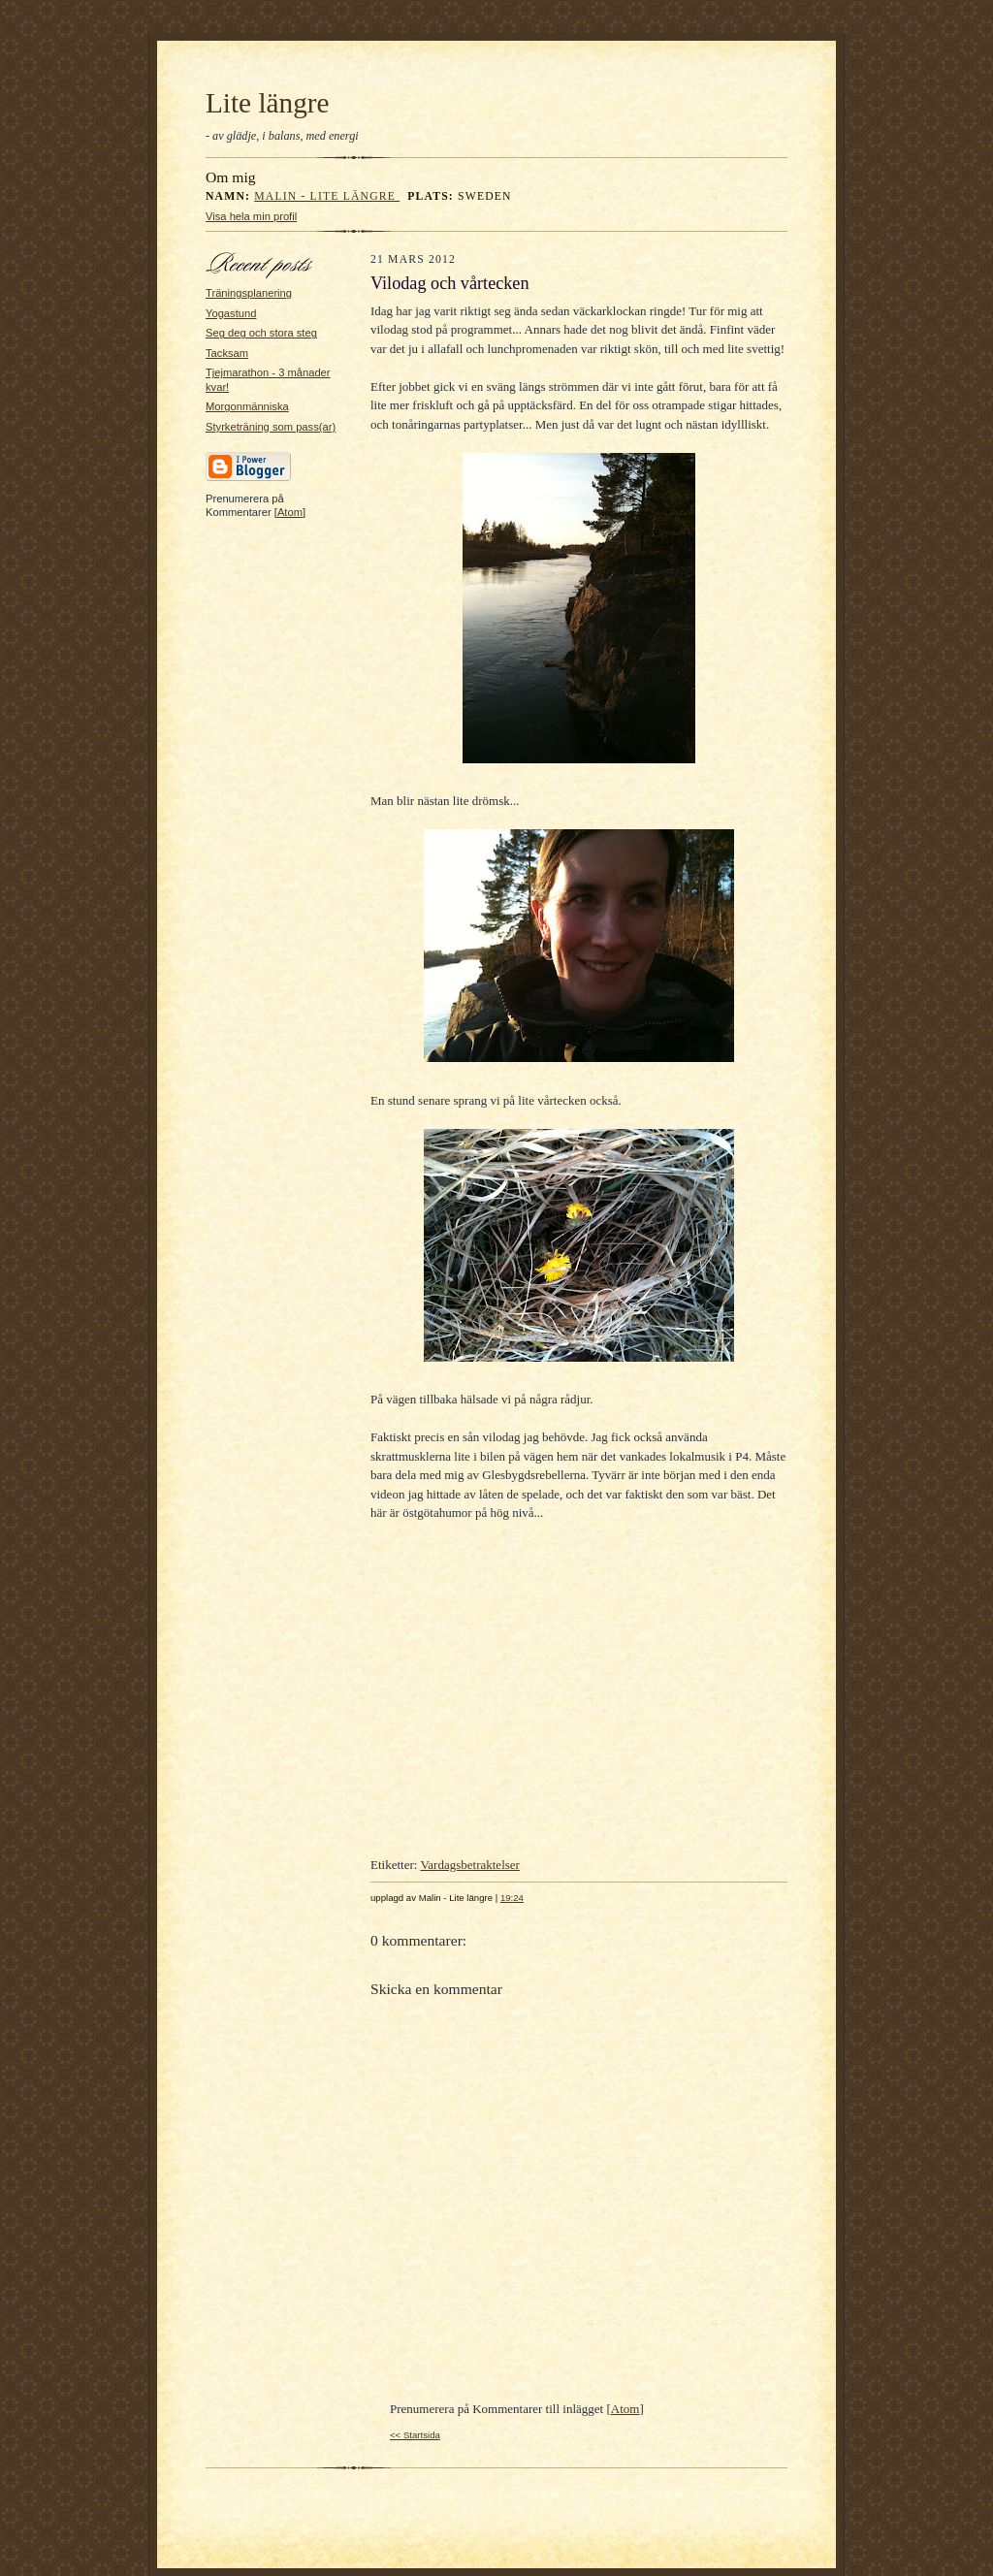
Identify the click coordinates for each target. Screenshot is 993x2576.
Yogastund (231, 313)
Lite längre (268, 102)
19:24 (512, 1897)
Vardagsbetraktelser (470, 1864)
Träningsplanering (249, 293)
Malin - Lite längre (327, 196)
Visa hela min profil (251, 216)
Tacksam (227, 353)
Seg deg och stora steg (261, 332)
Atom (290, 512)
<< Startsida (415, 2435)
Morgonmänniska (247, 406)
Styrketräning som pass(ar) (271, 427)
